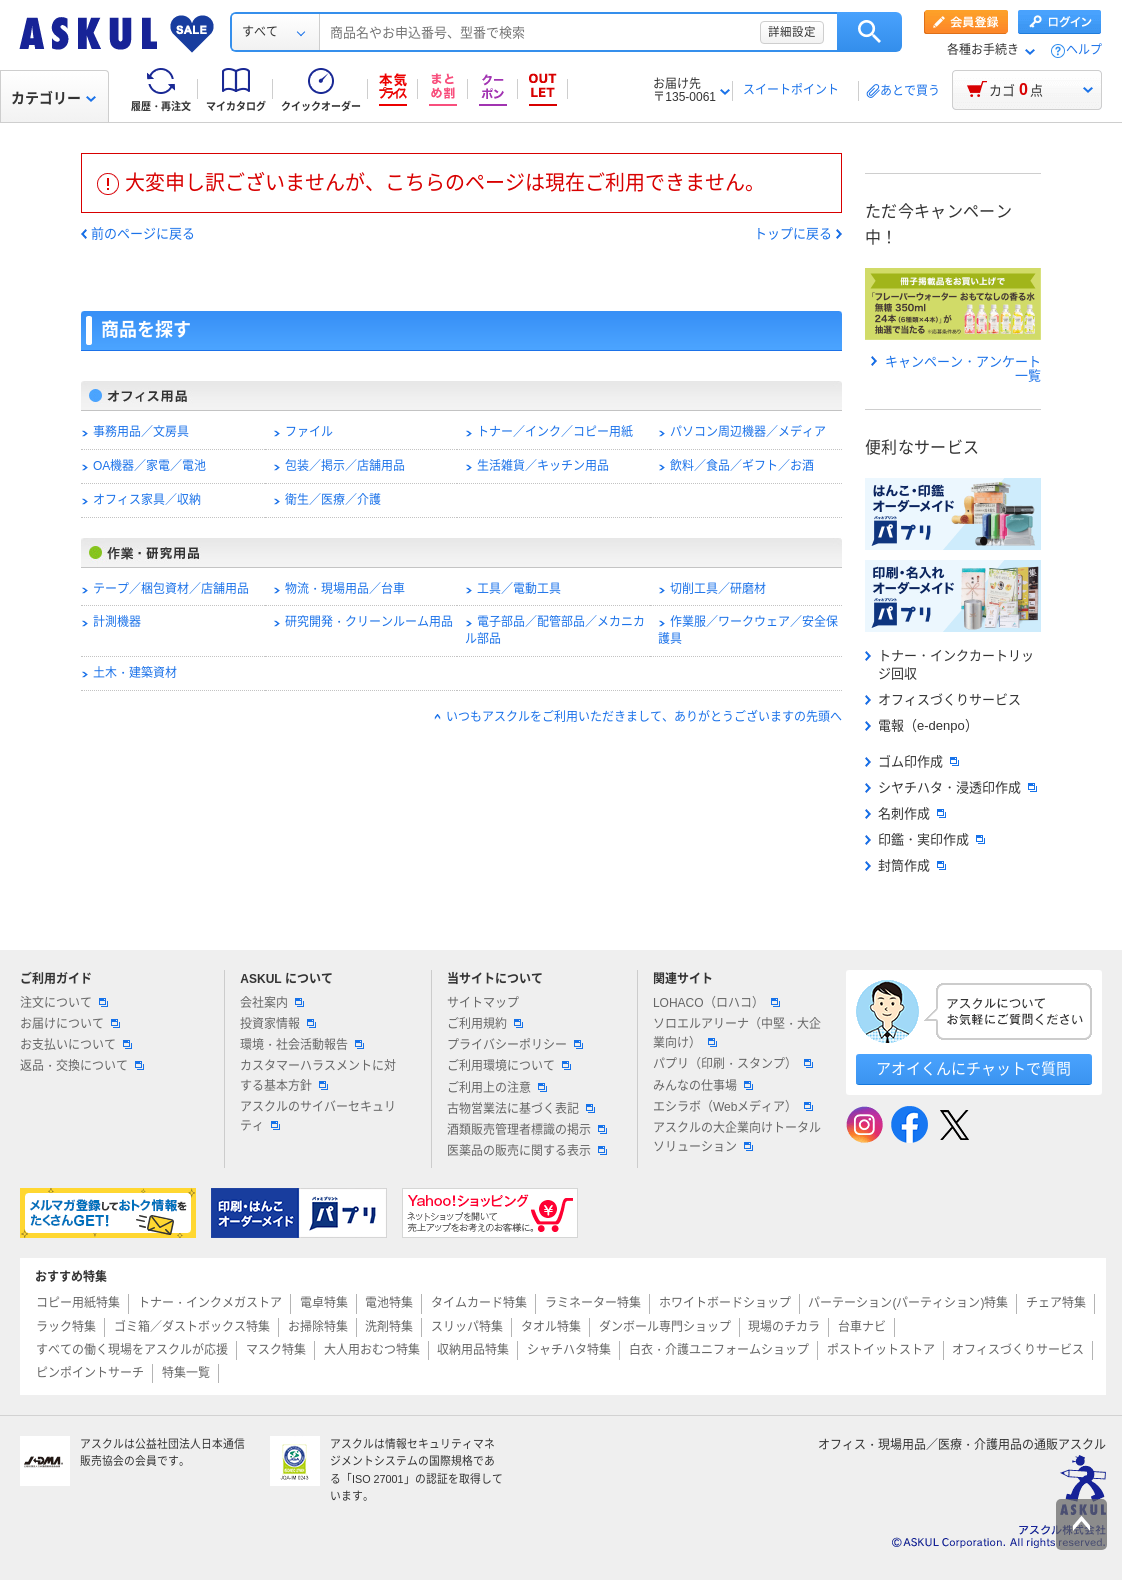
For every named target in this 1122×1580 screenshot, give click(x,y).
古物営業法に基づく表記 (521, 1109)
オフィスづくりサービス (943, 699)
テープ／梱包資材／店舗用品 (171, 589)
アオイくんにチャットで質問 (973, 1068)
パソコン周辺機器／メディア (748, 432)
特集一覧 (186, 1373)
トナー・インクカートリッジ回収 (949, 664)
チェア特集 (1056, 1303)
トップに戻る (793, 234)
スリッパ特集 (467, 1327)
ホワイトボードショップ (725, 1303)
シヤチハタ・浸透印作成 (951, 787)
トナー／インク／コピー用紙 (555, 432)
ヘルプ (1084, 50)
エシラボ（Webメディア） (733, 1107)
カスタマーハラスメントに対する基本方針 (318, 1075)
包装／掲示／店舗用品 (345, 466)
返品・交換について (82, 1066)
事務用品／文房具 (141, 432)
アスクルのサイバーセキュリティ (318, 1116)
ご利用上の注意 (497, 1088)
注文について (64, 1003)
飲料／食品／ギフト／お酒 (742, 466)
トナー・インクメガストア (210, 1303)
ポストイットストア (881, 1350)
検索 (869, 32)
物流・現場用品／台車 (345, 589)
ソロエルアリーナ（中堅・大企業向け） (737, 1033)
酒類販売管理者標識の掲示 (527, 1130)
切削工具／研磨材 (718, 589)
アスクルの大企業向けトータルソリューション (737, 1137)
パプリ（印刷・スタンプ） (733, 1064)
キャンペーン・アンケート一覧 (956, 369)
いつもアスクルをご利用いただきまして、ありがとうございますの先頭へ (644, 717)
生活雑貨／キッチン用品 (543, 466)
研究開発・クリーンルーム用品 (369, 622)
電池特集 (389, 1303)
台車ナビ (862, 1327)
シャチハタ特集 (569, 1350)
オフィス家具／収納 (147, 500)
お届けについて (70, 1024)
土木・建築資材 (135, 673)
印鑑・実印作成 (925, 839)
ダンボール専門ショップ (665, 1327)
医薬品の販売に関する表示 (527, 1151)
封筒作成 (905, 865)
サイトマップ (483, 1003)
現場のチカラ (784, 1327)
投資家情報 (278, 1024)
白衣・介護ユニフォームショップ (719, 1350)
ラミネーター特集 (593, 1303)
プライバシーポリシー (515, 1045)
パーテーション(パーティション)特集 (908, 1303)
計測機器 (117, 622)
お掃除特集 (318, 1327)
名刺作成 (905, 813)
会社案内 (272, 1003)
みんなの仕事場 (703, 1086)
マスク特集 (276, 1350)
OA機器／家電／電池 (149, 466)
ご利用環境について (509, 1066)
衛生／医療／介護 (333, 500)
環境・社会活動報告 (302, 1045)
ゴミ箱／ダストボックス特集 (192, 1327)
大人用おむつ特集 (372, 1350)
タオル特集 (551, 1327)
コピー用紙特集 (78, 1303)
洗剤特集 (389, 1327)
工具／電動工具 (519, 589)
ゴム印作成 (912, 761)
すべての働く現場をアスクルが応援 (132, 1350)
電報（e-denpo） (921, 725)
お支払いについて (76, 1045)
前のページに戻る (143, 234)
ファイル (309, 432)
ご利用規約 (485, 1024)
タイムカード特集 (479, 1303)
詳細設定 (792, 32)
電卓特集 (324, 1303)
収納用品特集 (473, 1350)
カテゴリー (53, 98)
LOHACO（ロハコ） (716, 1003)
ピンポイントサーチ (90, 1373)
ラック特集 (66, 1327)
